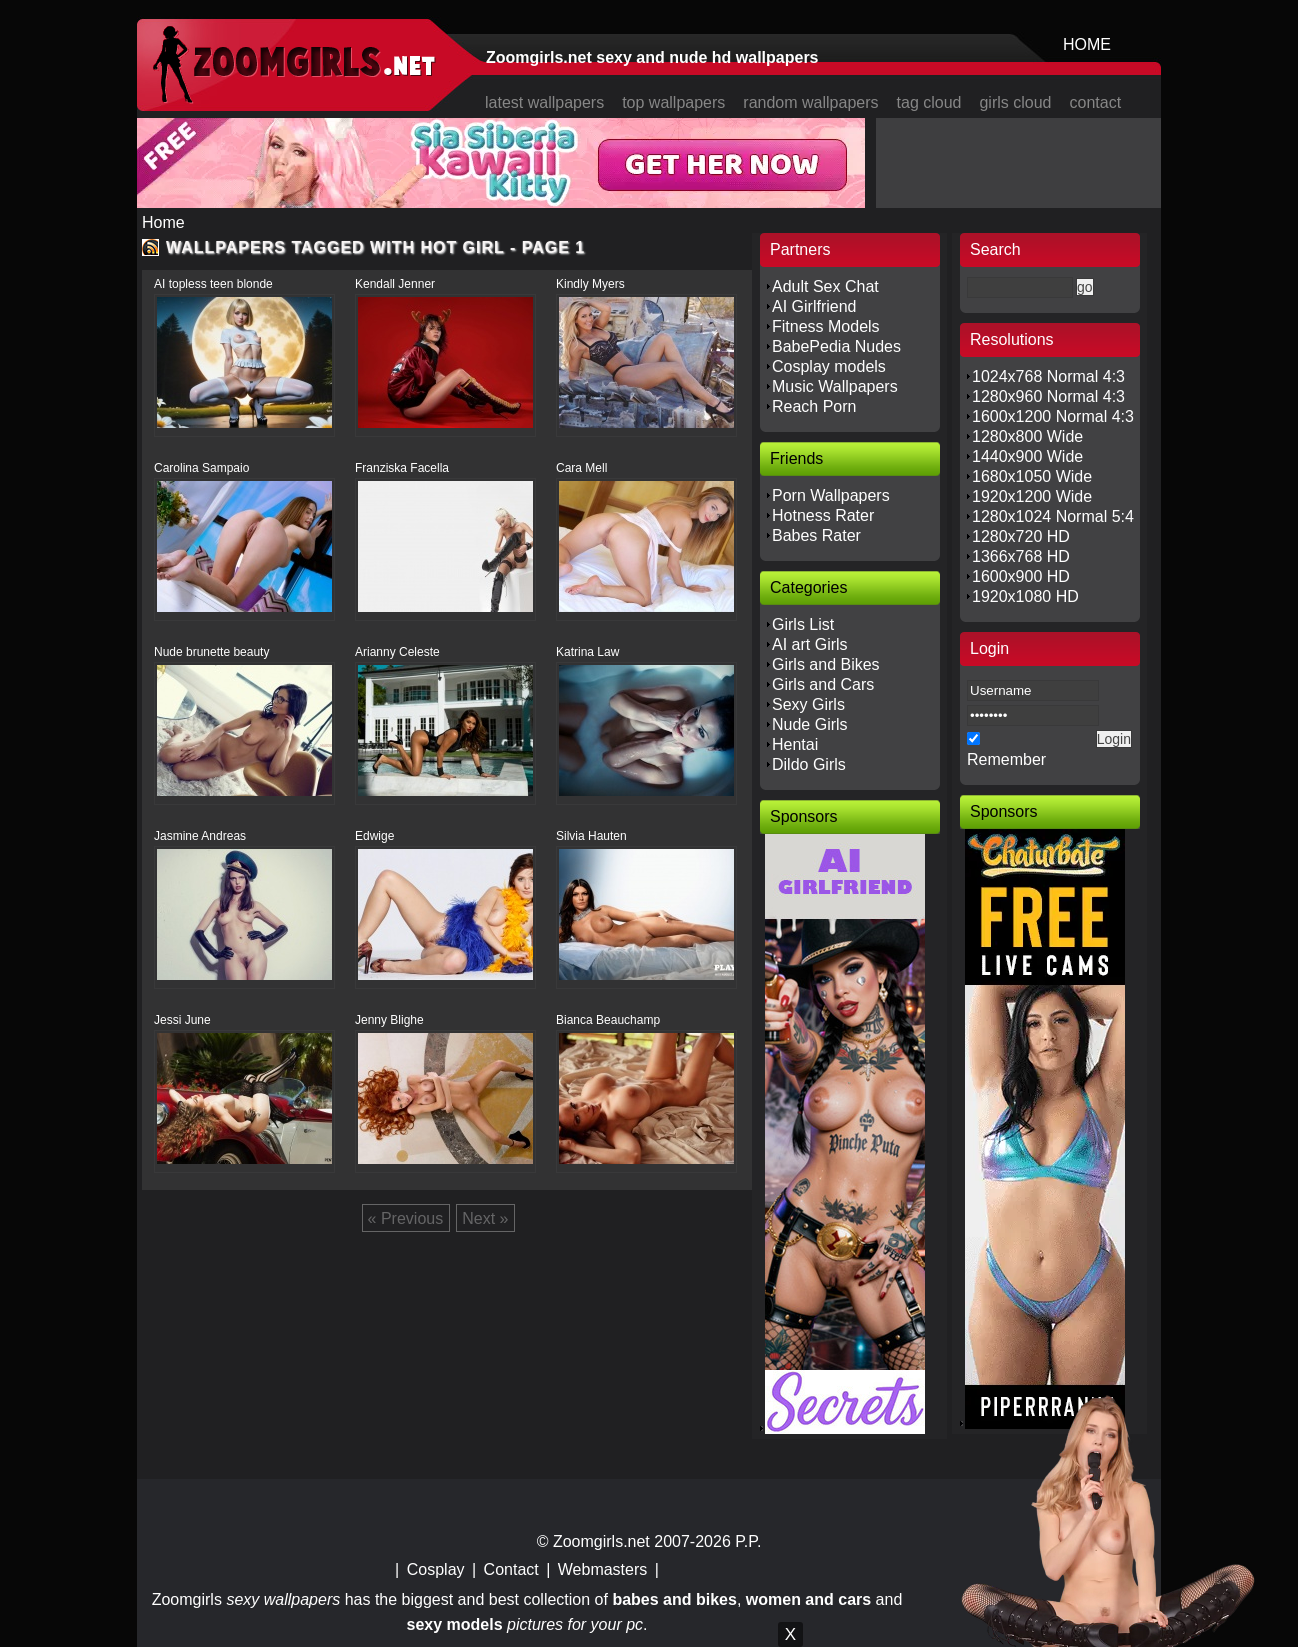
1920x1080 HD (1025, 596)
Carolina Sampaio (201, 468)
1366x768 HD (1021, 556)
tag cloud (929, 102)
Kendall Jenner (395, 284)
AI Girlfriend (814, 306)
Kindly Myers (590, 284)
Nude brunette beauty (211, 652)
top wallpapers (673, 102)
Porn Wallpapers (831, 495)
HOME (1087, 44)
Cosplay (436, 1569)
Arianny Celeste (397, 652)
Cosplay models (829, 366)
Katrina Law (587, 652)
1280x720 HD (1021, 536)
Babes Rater (816, 535)
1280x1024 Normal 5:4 (1053, 516)
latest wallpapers (544, 102)
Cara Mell (581, 468)
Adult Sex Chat (825, 286)
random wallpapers (810, 102)
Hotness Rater (823, 515)
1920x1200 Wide (1032, 496)
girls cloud (1015, 102)
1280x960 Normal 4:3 (1048, 396)
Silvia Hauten (591, 836)
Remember (1006, 759)
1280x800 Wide (1027, 436)
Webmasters (603, 1569)
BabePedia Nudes (836, 346)
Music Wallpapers (835, 386)
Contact (511, 1569)
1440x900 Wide (1027, 456)
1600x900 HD (1021, 576)
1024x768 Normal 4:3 (1048, 376)
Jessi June (182, 1020)
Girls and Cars (823, 684)
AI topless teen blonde (213, 284)
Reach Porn (814, 406)
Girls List (803, 624)
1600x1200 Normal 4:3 (1053, 416)
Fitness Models (826, 326)
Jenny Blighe (389, 1020)
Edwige (374, 836)
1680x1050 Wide (1032, 476)
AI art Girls (810, 644)
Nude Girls (810, 724)
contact (1096, 102)
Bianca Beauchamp (608, 1020)
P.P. (748, 1541)
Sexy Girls (808, 704)
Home (163, 222)
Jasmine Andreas (200, 836)
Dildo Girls (809, 764)
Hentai (795, 744)
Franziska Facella (402, 468)
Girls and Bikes (826, 664)
